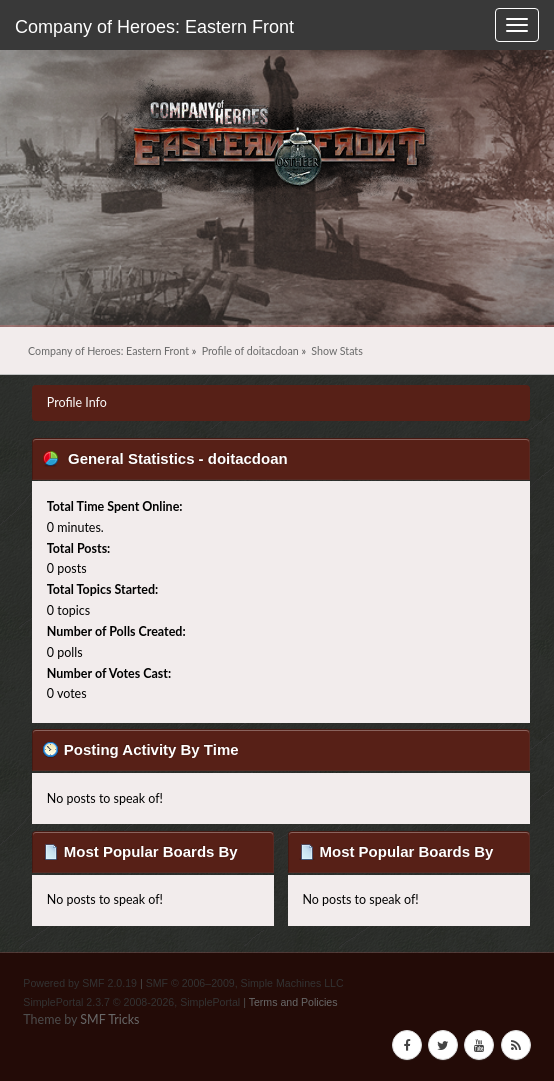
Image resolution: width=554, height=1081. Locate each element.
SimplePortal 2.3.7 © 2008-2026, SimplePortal (131, 1002)
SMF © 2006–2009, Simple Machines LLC (245, 983)
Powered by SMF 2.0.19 (80, 983)
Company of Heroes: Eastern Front (154, 27)
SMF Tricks (109, 1019)
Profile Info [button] (77, 402)
